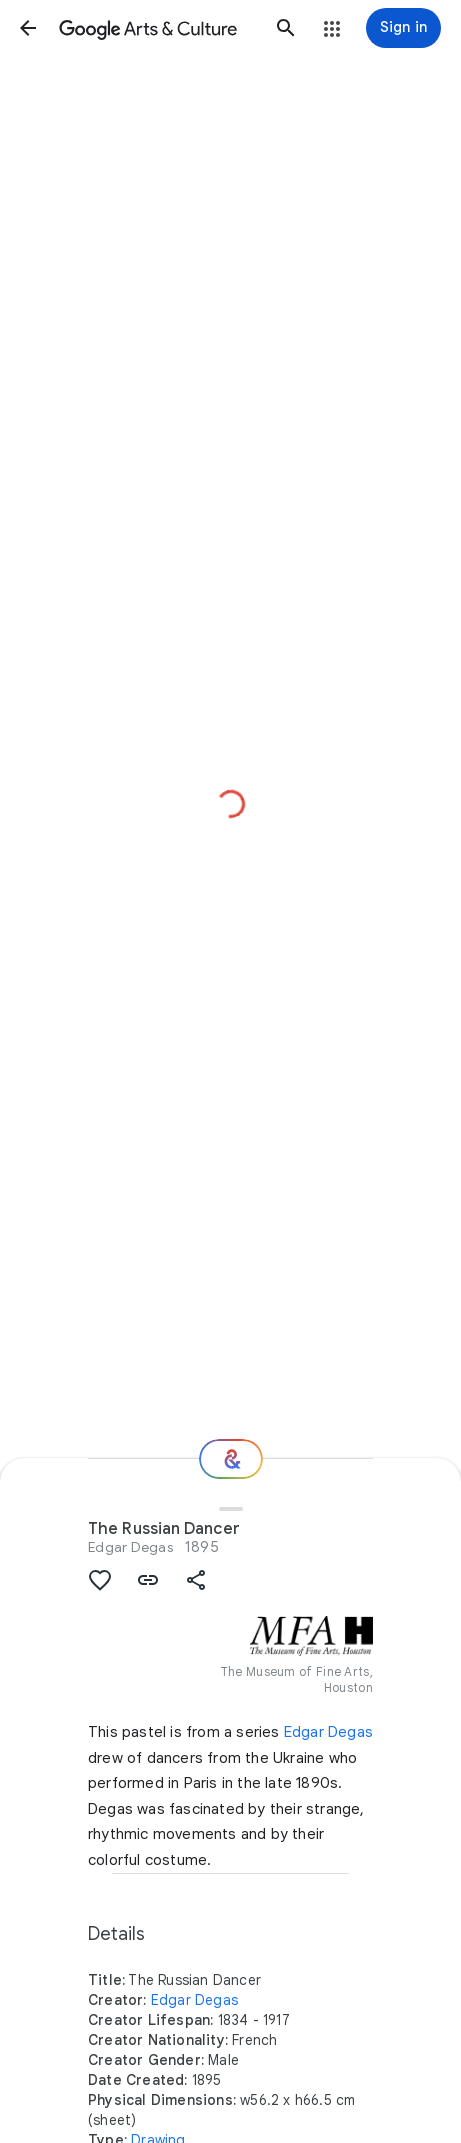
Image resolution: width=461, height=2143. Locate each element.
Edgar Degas (130, 1547)
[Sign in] (403, 28)
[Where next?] (231, 1459)
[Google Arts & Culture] (157, 28)
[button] (28, 28)
